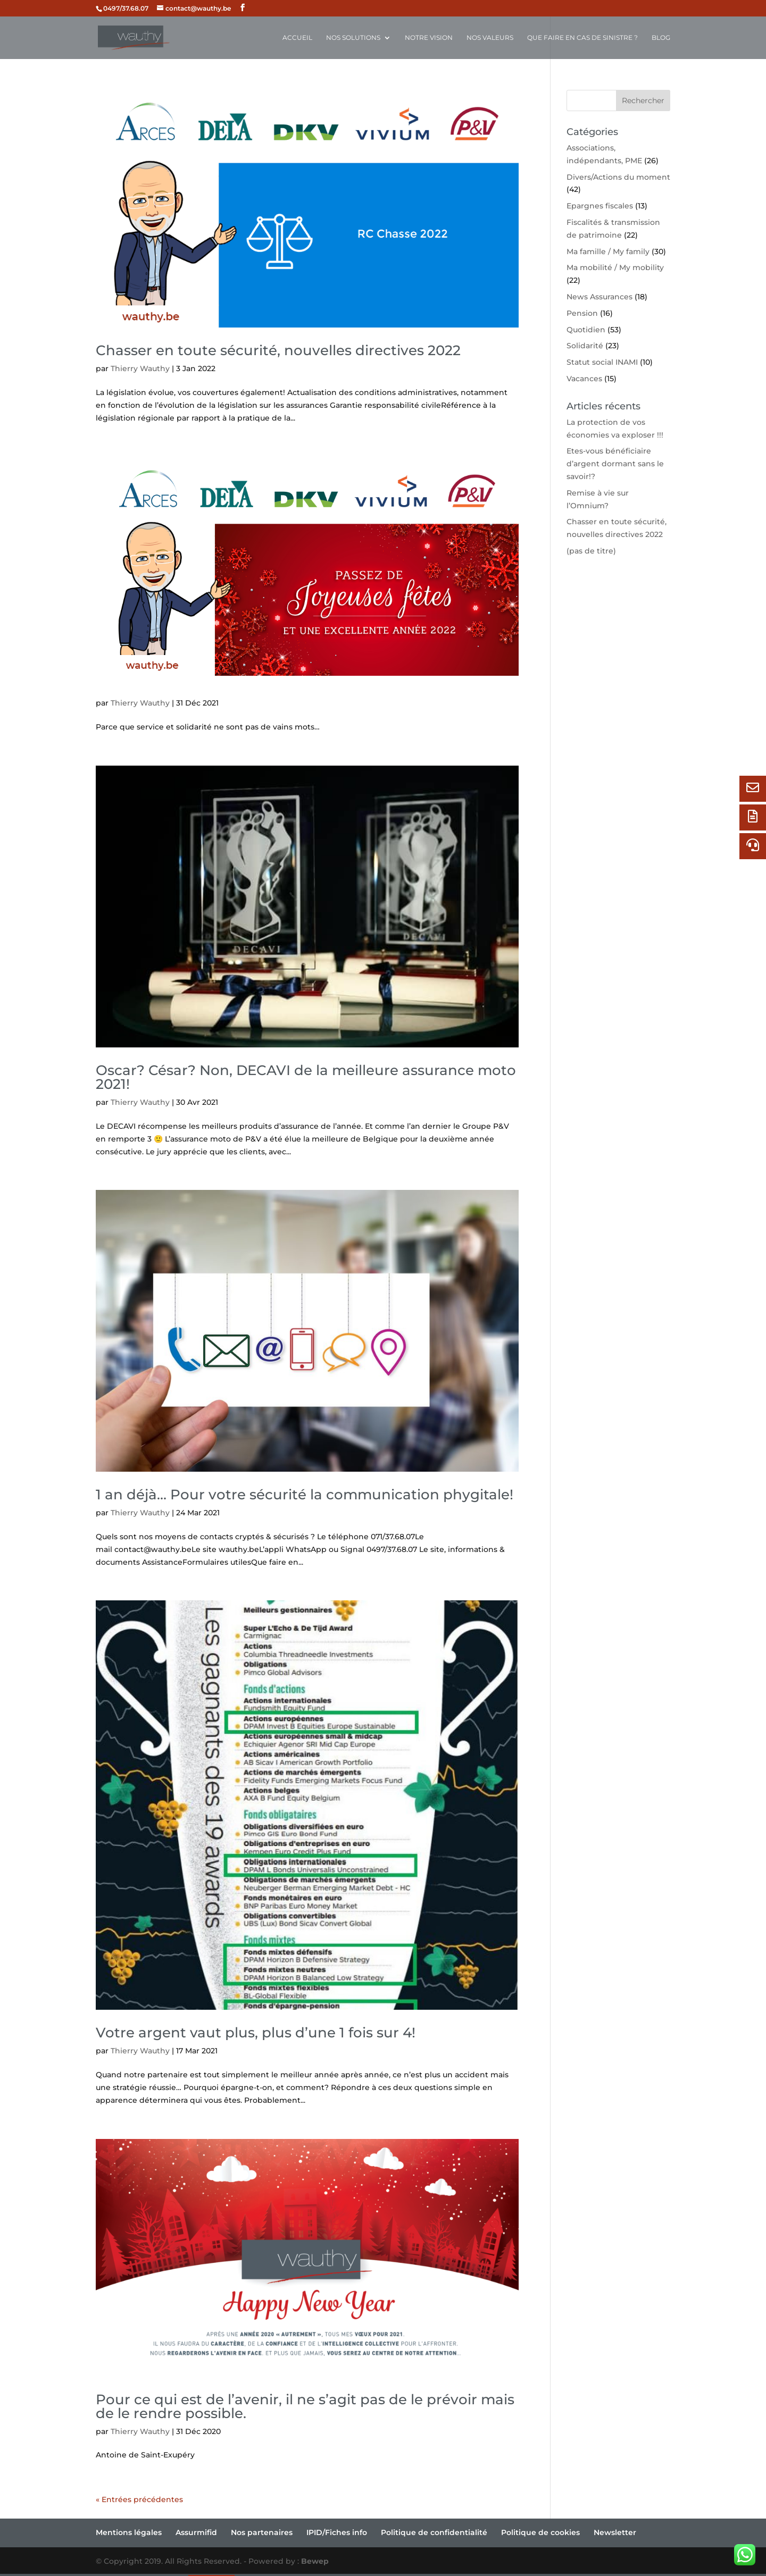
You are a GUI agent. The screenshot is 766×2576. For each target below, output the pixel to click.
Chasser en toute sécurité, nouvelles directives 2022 (278, 350)
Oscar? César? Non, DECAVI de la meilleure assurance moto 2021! (306, 1077)
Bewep (315, 2561)
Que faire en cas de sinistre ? (582, 37)
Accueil (297, 37)
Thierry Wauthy (140, 368)
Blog (661, 37)
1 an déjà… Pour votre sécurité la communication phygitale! (304, 1494)
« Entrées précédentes (139, 2499)
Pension (582, 313)
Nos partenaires (262, 2532)
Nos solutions (353, 37)
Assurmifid (196, 2532)
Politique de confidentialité (434, 2532)
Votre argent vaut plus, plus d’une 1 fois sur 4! (255, 2032)
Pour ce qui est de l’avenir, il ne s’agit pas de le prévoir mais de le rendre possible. (305, 2406)
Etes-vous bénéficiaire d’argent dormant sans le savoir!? (615, 463)
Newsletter (615, 2532)
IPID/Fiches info (336, 2532)
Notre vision (429, 37)
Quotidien (586, 329)
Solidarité (585, 345)
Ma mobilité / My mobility (615, 267)
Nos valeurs (490, 37)
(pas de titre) (591, 551)
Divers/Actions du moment (618, 177)
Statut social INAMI (602, 362)
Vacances (584, 378)
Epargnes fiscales (600, 206)
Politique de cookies (540, 2532)
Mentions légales (129, 2532)
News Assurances (599, 296)
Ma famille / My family (608, 251)
